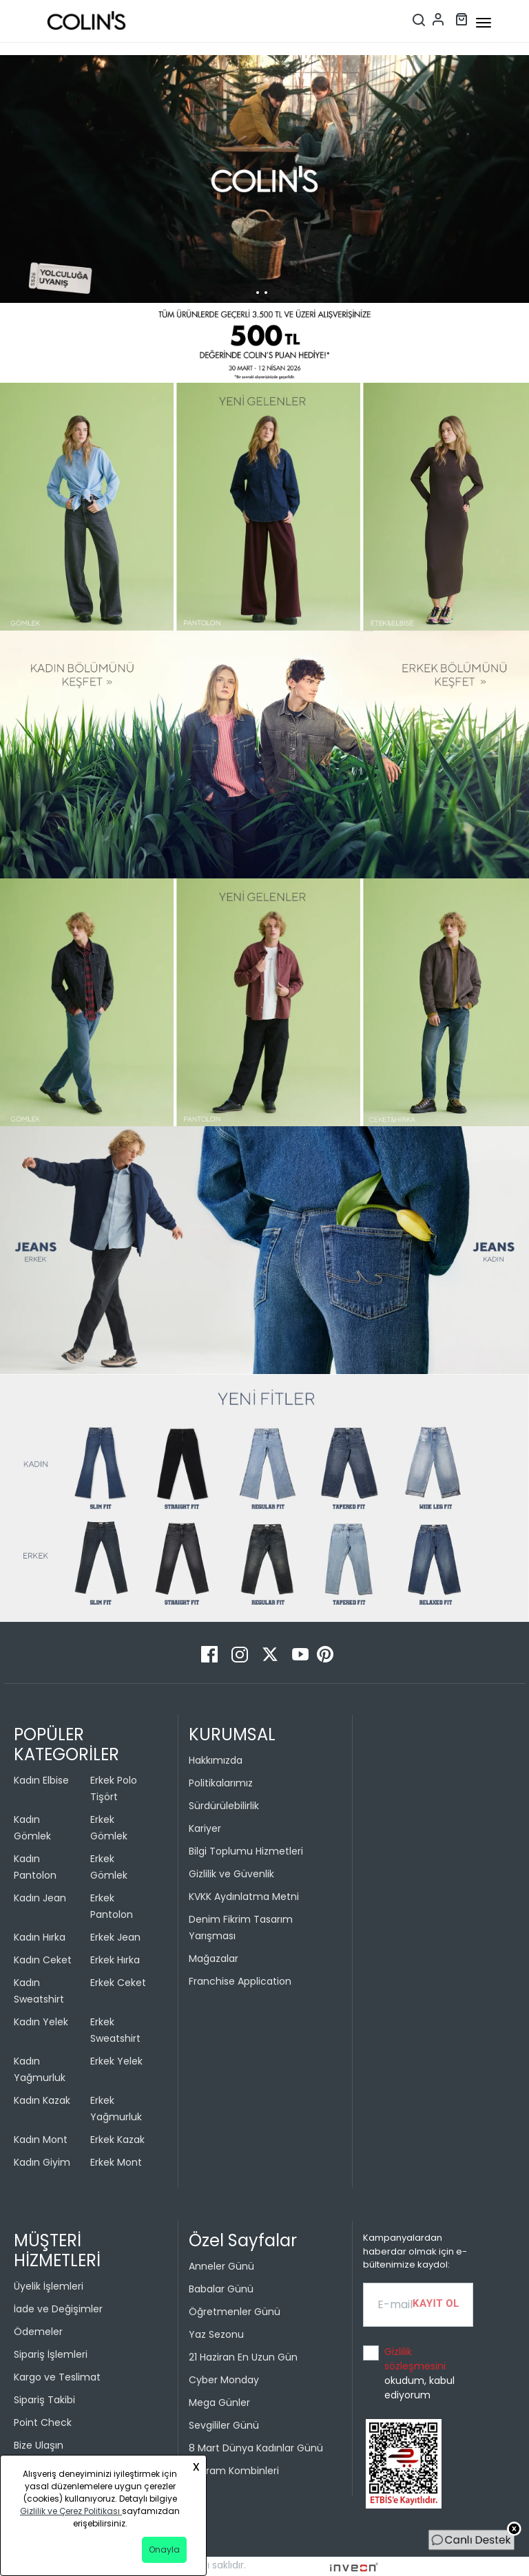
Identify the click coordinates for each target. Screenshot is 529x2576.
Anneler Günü (221, 2266)
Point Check (43, 2422)
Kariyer (205, 1828)
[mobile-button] (483, 23)
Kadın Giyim (42, 2162)
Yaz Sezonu (216, 2334)
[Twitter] (271, 1653)
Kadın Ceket (43, 1960)
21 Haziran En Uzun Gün (243, 2357)
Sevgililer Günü (224, 2425)
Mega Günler (219, 2402)
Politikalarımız (221, 1783)
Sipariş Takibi (44, 2400)
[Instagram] (241, 1653)
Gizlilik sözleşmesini (415, 2359)
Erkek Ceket (118, 1982)
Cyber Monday (224, 2380)
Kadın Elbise (41, 1780)
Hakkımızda (215, 1760)
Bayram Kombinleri (234, 2471)
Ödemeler (38, 2332)
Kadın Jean (40, 1898)
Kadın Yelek (41, 2022)
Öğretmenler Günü (234, 2312)
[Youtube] (301, 1653)
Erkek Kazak (117, 2139)
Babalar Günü (221, 2289)
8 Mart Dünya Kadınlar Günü (256, 2448)
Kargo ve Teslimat (57, 2377)
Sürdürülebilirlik (224, 1806)
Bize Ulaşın (38, 2445)
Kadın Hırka (39, 1937)
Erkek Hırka (115, 1960)
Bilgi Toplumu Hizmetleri (246, 1851)
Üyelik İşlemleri (48, 2286)
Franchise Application (240, 1981)
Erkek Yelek (116, 2061)
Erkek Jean (115, 1937)
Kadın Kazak (42, 2100)
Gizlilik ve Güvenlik (231, 1874)
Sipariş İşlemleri (50, 2354)
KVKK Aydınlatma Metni (244, 1896)
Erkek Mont (116, 2162)
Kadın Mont (41, 2139)
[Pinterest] (325, 1653)
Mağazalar (213, 1958)
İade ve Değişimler (58, 2309)
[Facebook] (210, 1653)
